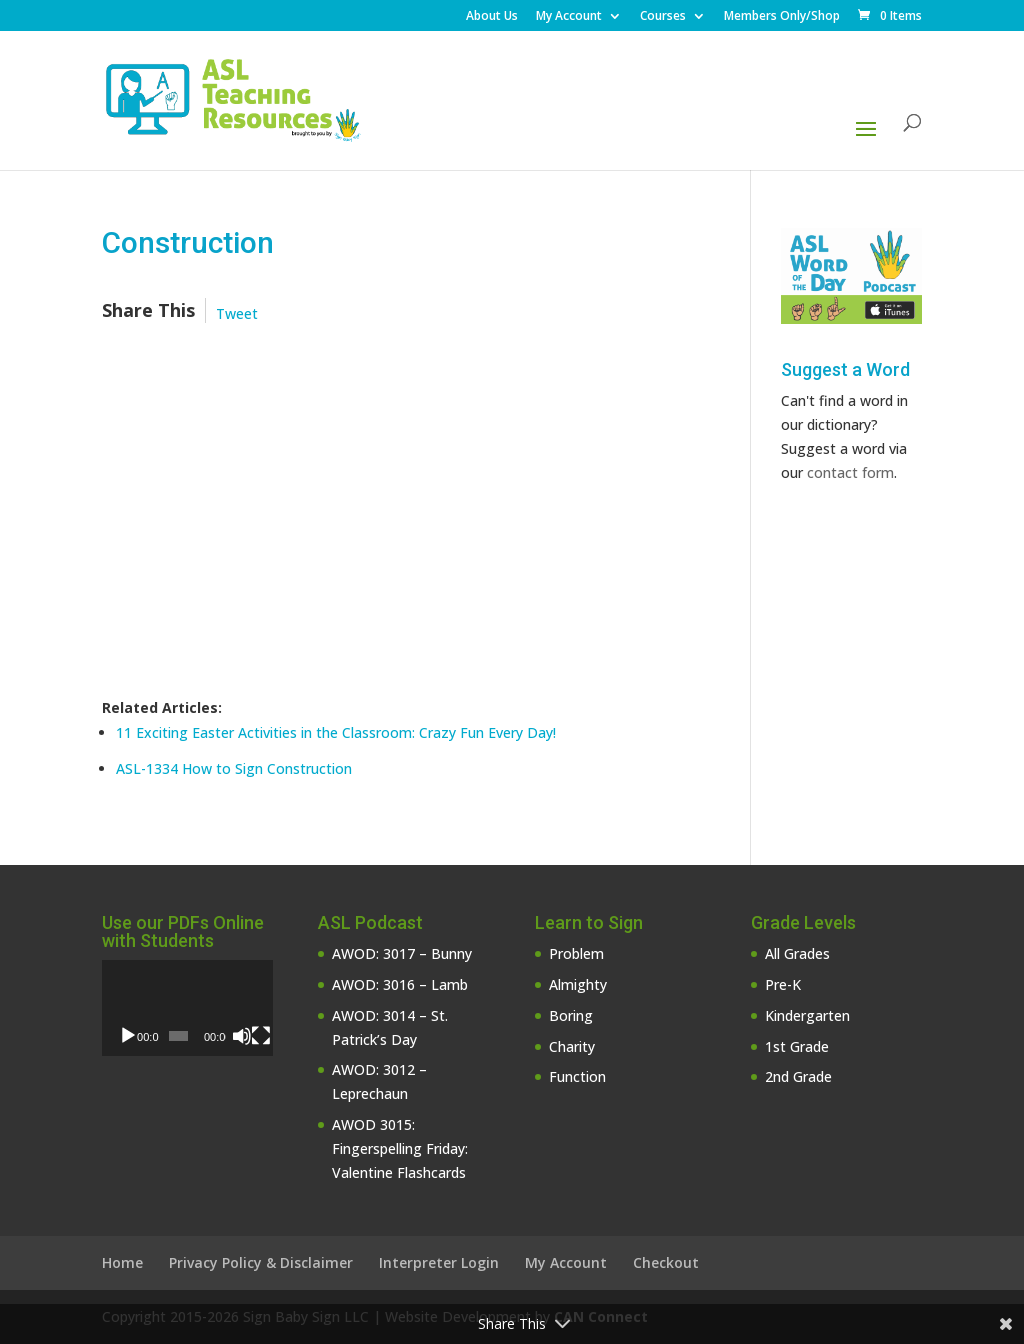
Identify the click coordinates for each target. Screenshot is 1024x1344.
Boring (571, 1015)
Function (577, 1076)
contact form (850, 472)
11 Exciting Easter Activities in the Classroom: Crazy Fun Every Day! (336, 732)
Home (122, 1262)
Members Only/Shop (782, 17)
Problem (576, 953)
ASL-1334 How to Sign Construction (234, 768)
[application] (187, 1008)
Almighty (578, 984)
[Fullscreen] (261, 1036)
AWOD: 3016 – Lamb (400, 984)
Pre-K (783, 984)
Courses (663, 17)
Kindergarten (807, 1015)
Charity (572, 1046)
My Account (569, 17)
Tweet (237, 313)
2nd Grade (798, 1076)
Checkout (666, 1262)
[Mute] (242, 1036)
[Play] (128, 1036)
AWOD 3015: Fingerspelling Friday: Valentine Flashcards (400, 1148)
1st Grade (797, 1046)
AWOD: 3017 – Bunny (402, 953)
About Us (492, 17)
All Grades (797, 953)
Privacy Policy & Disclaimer (261, 1262)
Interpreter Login (439, 1262)
